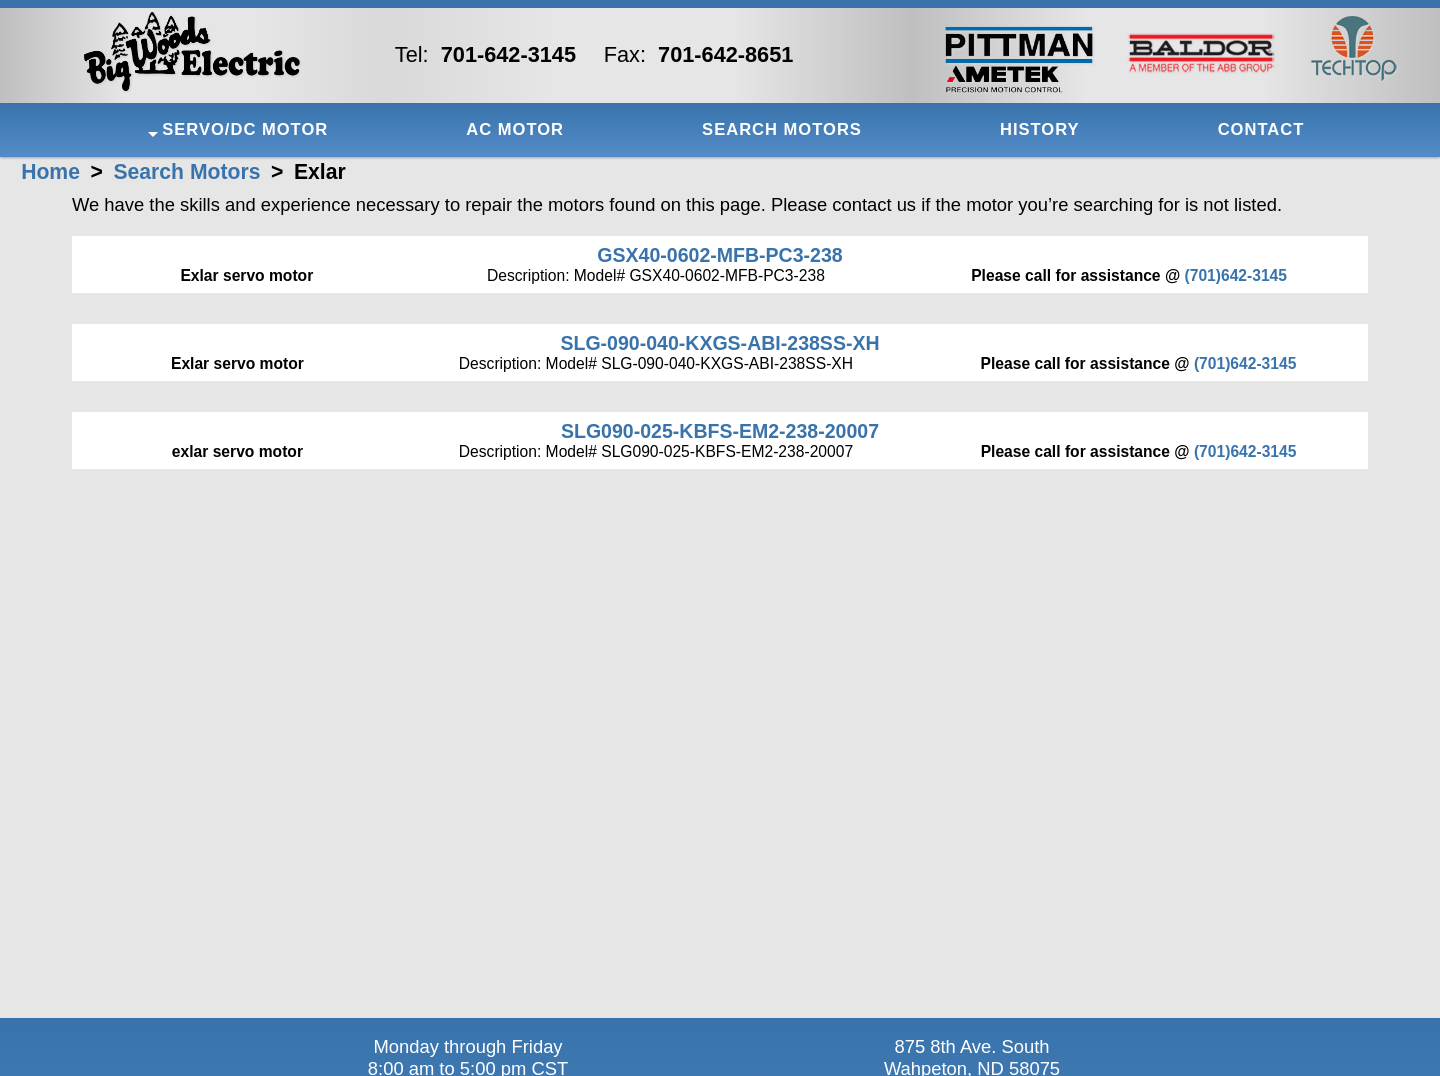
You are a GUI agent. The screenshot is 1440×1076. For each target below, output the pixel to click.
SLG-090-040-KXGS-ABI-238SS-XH (719, 343)
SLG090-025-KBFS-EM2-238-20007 (720, 431)
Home (50, 171)
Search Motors (186, 171)
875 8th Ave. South (971, 1046)
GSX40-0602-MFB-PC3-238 (719, 255)
